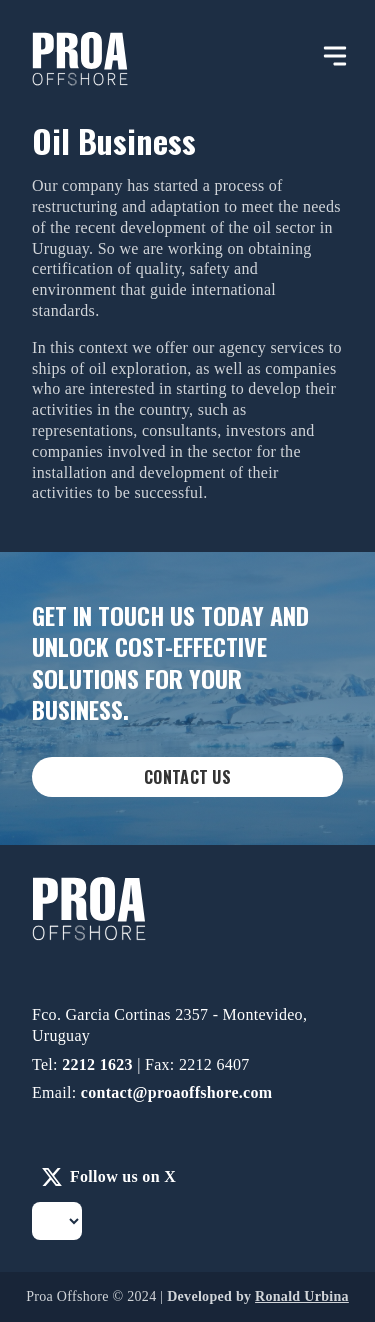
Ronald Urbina (302, 1296)
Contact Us (187, 777)
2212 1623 (99, 1064)
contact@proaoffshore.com (177, 1092)
